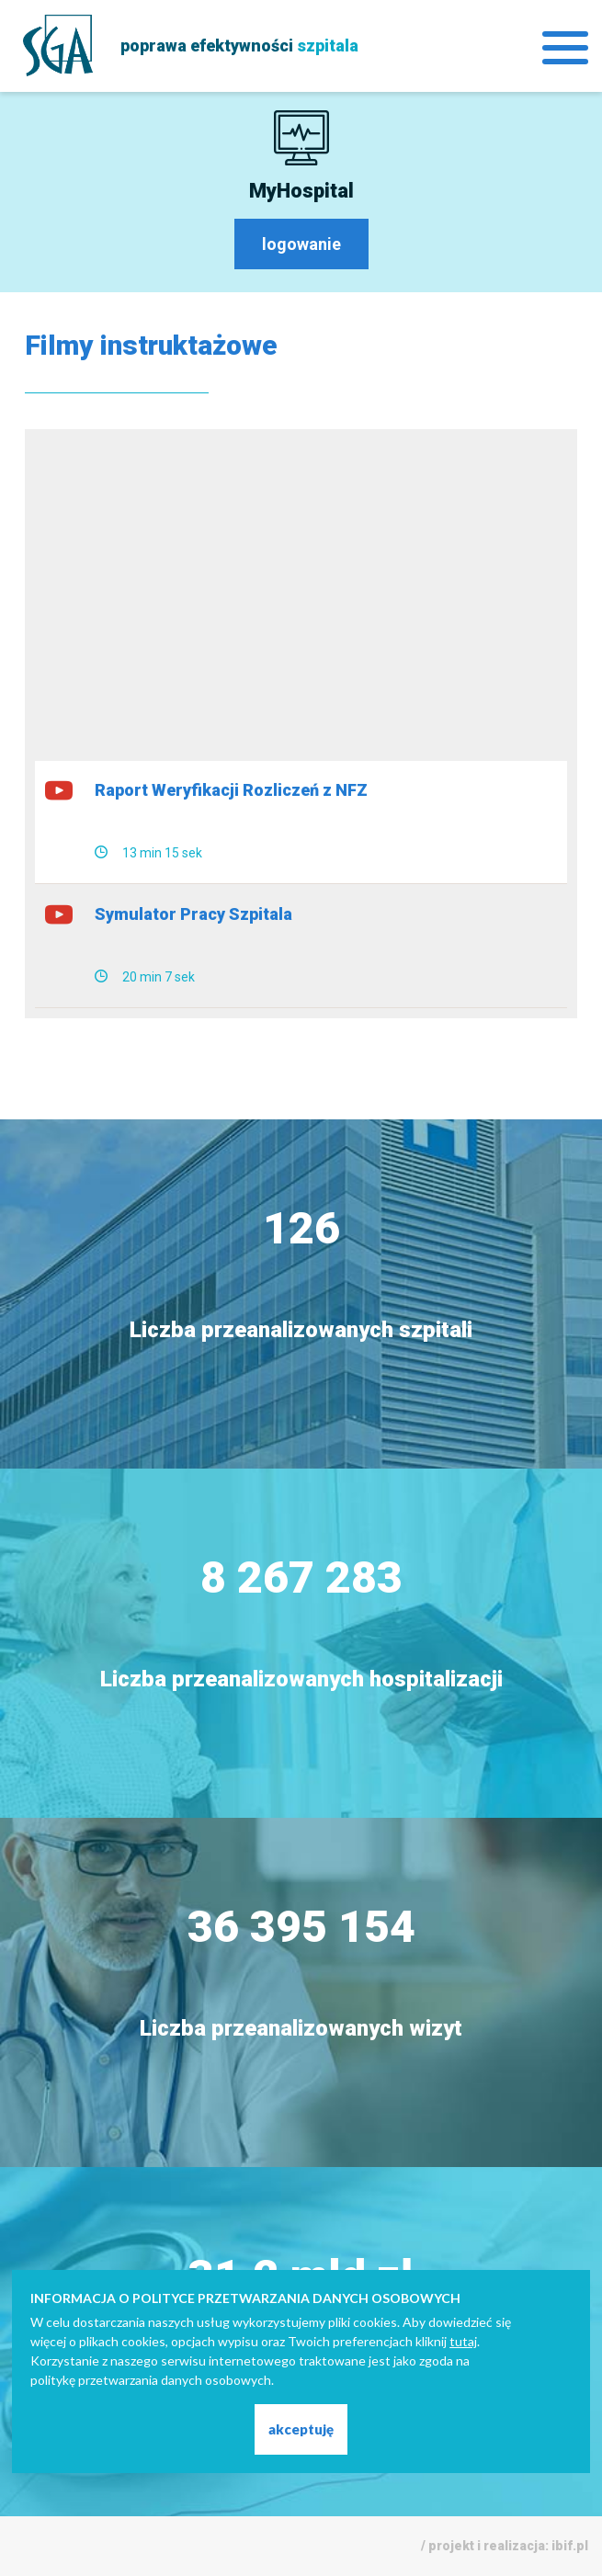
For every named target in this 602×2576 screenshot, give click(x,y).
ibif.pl (569, 2545)
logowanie (301, 244)
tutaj (463, 2341)
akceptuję (301, 2429)
